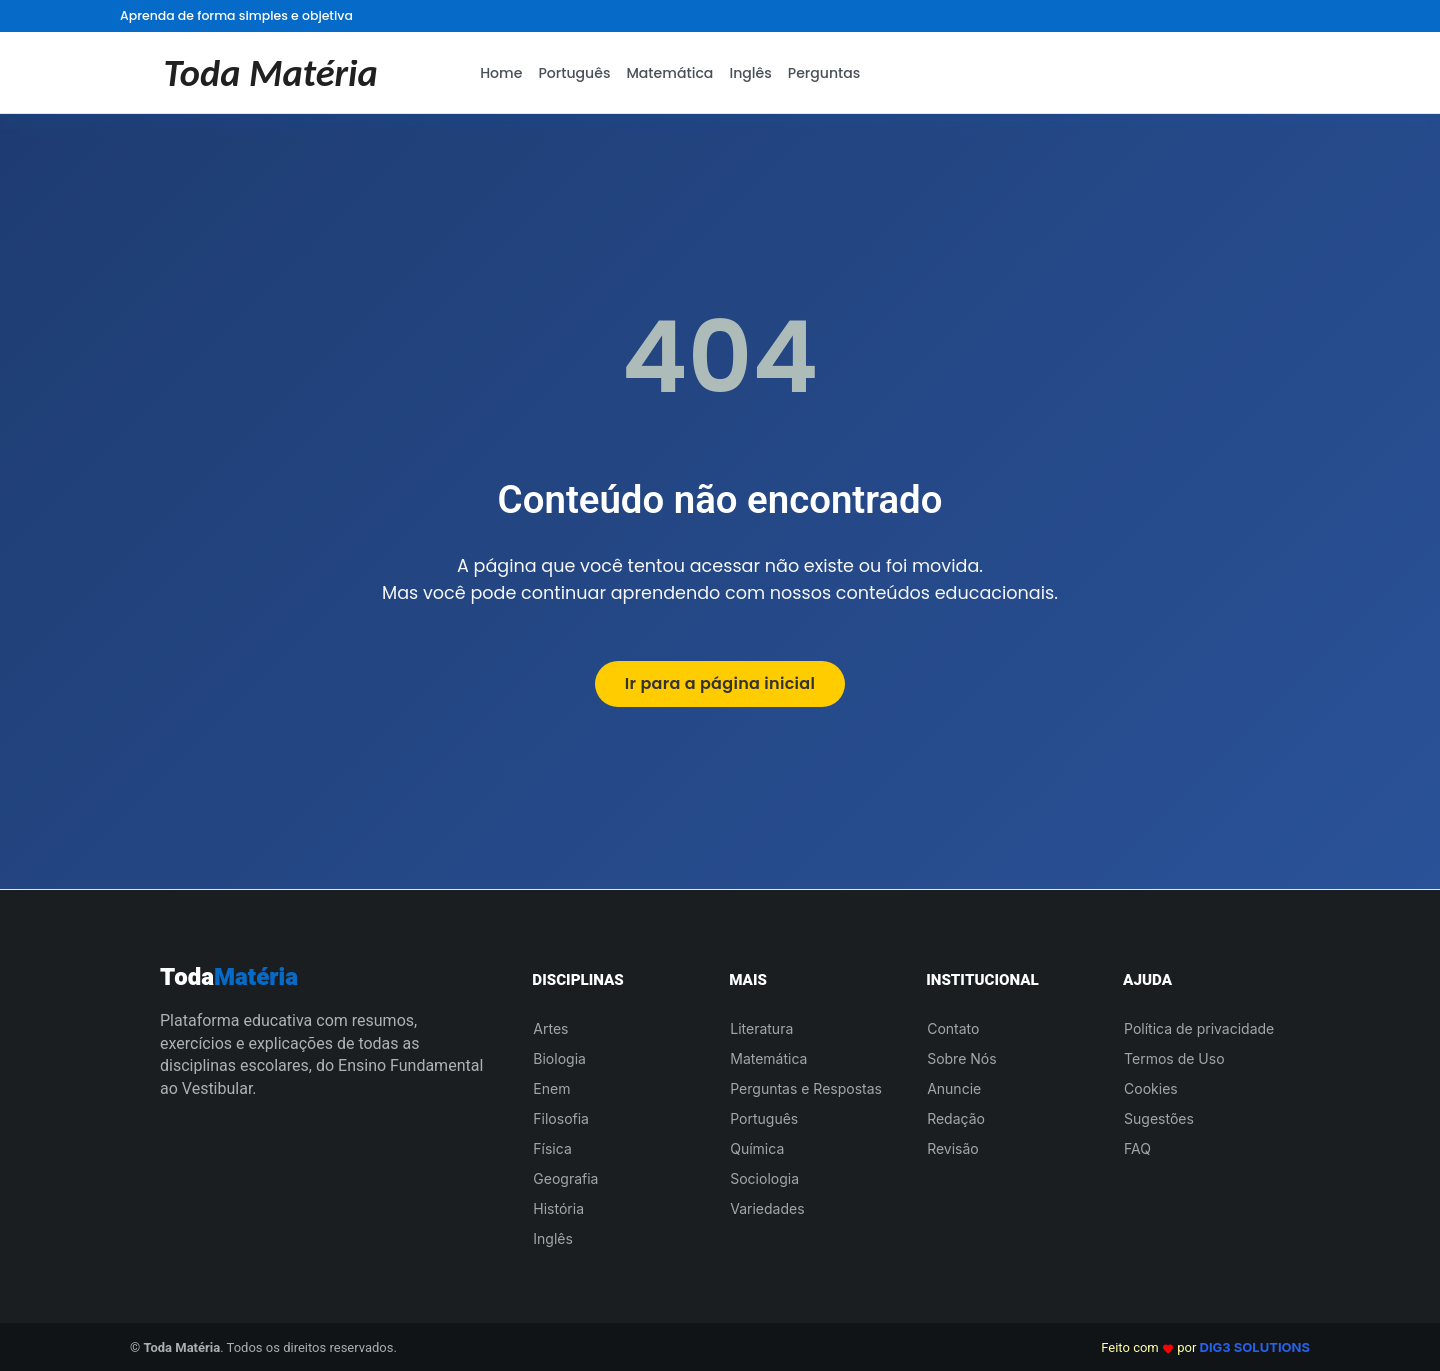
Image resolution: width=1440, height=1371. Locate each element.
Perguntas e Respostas (806, 1088)
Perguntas (824, 73)
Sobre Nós (961, 1058)
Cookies (1151, 1088)
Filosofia (561, 1118)
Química (757, 1148)
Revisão (953, 1148)
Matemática (669, 73)
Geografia (565, 1178)
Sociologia (764, 1178)
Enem (551, 1088)
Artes (550, 1028)
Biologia (559, 1058)
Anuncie (954, 1088)
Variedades (767, 1208)
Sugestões (1159, 1118)
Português (574, 73)
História (558, 1208)
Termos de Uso (1174, 1058)
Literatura (761, 1028)
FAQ (1137, 1148)
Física (552, 1148)
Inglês (750, 73)
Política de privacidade (1199, 1028)
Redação (956, 1118)
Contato (953, 1028)
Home (501, 73)
